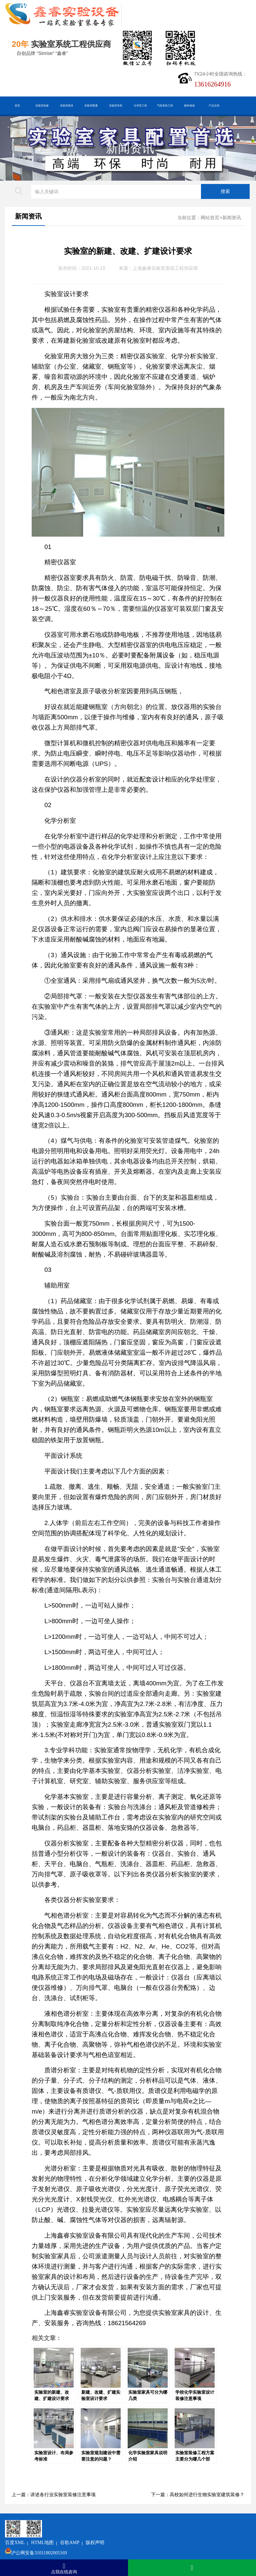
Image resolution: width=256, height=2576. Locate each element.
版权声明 (137, 2525)
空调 (44, 618)
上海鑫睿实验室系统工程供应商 (165, 268)
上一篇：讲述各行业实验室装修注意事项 (54, 2494)
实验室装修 (42, 105)
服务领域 (189, 105)
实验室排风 (115, 105)
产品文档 (214, 105)
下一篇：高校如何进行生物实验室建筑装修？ (197, 2494)
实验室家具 (66, 105)
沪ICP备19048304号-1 (97, 2545)
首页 (17, 105)
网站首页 (210, 217)
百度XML (57, 2525)
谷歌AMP (111, 2525)
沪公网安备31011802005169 (81, 2535)
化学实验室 (193, 2209)
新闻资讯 (130, 148)
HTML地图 (84, 2525)
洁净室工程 (140, 105)
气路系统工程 (165, 105)
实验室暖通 (91, 105)
